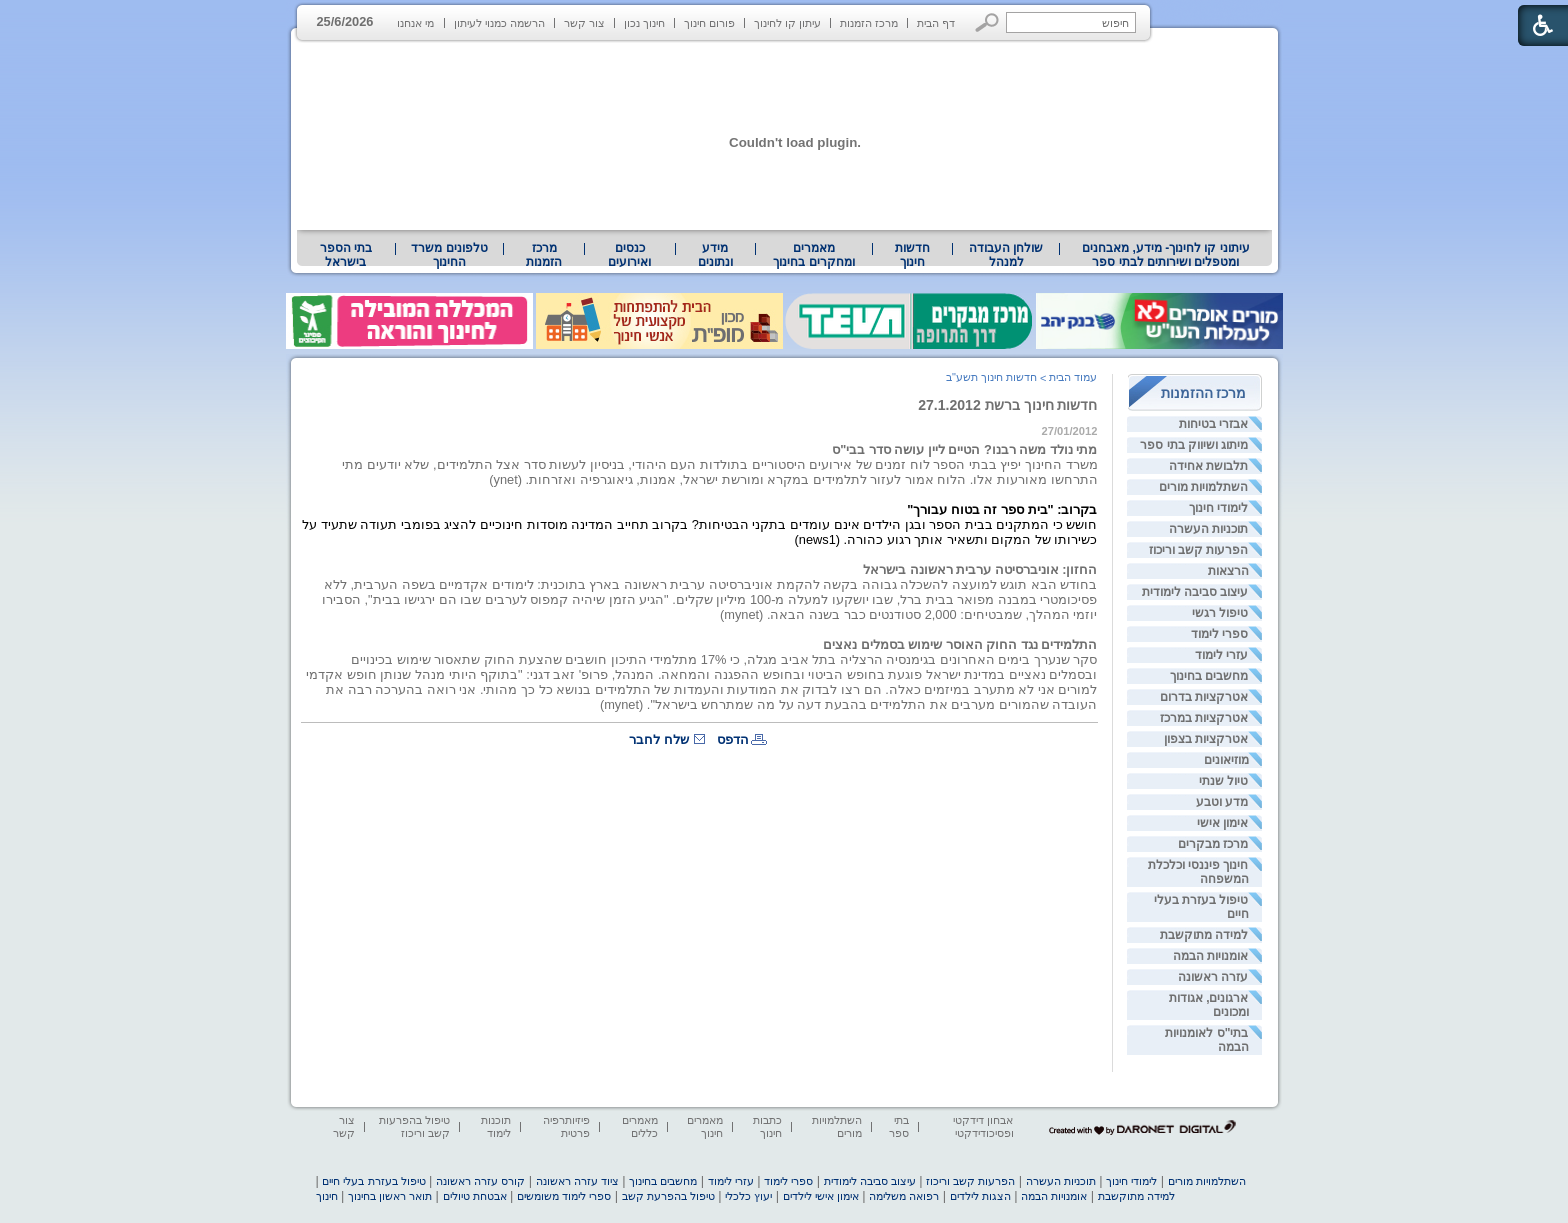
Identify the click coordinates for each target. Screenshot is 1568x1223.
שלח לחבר (659, 739)
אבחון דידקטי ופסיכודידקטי (983, 1126)
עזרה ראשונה (1213, 977)
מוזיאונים (1226, 760)
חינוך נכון (644, 23)
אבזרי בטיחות (1213, 424)
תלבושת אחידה (1208, 466)
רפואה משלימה (904, 1196)
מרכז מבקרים (1213, 844)
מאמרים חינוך (705, 1126)
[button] (987, 22)
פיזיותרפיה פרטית (566, 1126)
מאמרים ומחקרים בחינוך (813, 255)
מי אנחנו (415, 23)
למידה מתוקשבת (1204, 935)
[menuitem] (1165, 255)
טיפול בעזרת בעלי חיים (373, 1181)
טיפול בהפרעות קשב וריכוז (414, 1126)
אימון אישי (1222, 823)
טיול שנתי (1223, 781)
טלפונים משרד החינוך (449, 255)
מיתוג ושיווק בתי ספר (1194, 445)
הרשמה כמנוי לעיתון (499, 23)
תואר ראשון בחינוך (390, 1196)
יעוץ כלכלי (748, 1196)
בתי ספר (899, 1126)
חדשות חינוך (912, 255)
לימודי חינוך (1218, 508)
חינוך (327, 1196)
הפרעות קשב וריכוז (1199, 550)
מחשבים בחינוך (1209, 676)
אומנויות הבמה (1210, 956)
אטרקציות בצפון (1206, 739)
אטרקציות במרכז (1204, 718)
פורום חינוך (709, 23)
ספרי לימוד (1219, 634)
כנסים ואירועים (629, 255)
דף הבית (936, 23)
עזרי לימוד (1221, 655)
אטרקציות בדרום (1204, 697)
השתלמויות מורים (1203, 487)
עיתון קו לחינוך (787, 23)
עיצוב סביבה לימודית (1195, 592)
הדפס (733, 739)
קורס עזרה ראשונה (480, 1181)
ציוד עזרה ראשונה (577, 1181)
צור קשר (584, 23)
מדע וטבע (1222, 802)
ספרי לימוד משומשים (564, 1196)
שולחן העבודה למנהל (1006, 255)
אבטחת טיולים (475, 1196)
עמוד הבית (1073, 377)
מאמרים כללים (640, 1126)
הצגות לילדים (980, 1196)
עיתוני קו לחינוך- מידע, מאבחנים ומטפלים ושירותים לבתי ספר (1166, 255)
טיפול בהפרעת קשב (668, 1196)
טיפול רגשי (1220, 613)
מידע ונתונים (715, 255)
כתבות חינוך (767, 1126)
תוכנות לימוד (496, 1126)
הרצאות (1228, 571)
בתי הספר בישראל (346, 255)
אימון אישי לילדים (821, 1196)
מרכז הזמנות (869, 23)
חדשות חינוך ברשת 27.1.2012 (1007, 405)
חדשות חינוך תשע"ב (991, 377)
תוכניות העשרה (1208, 529)
